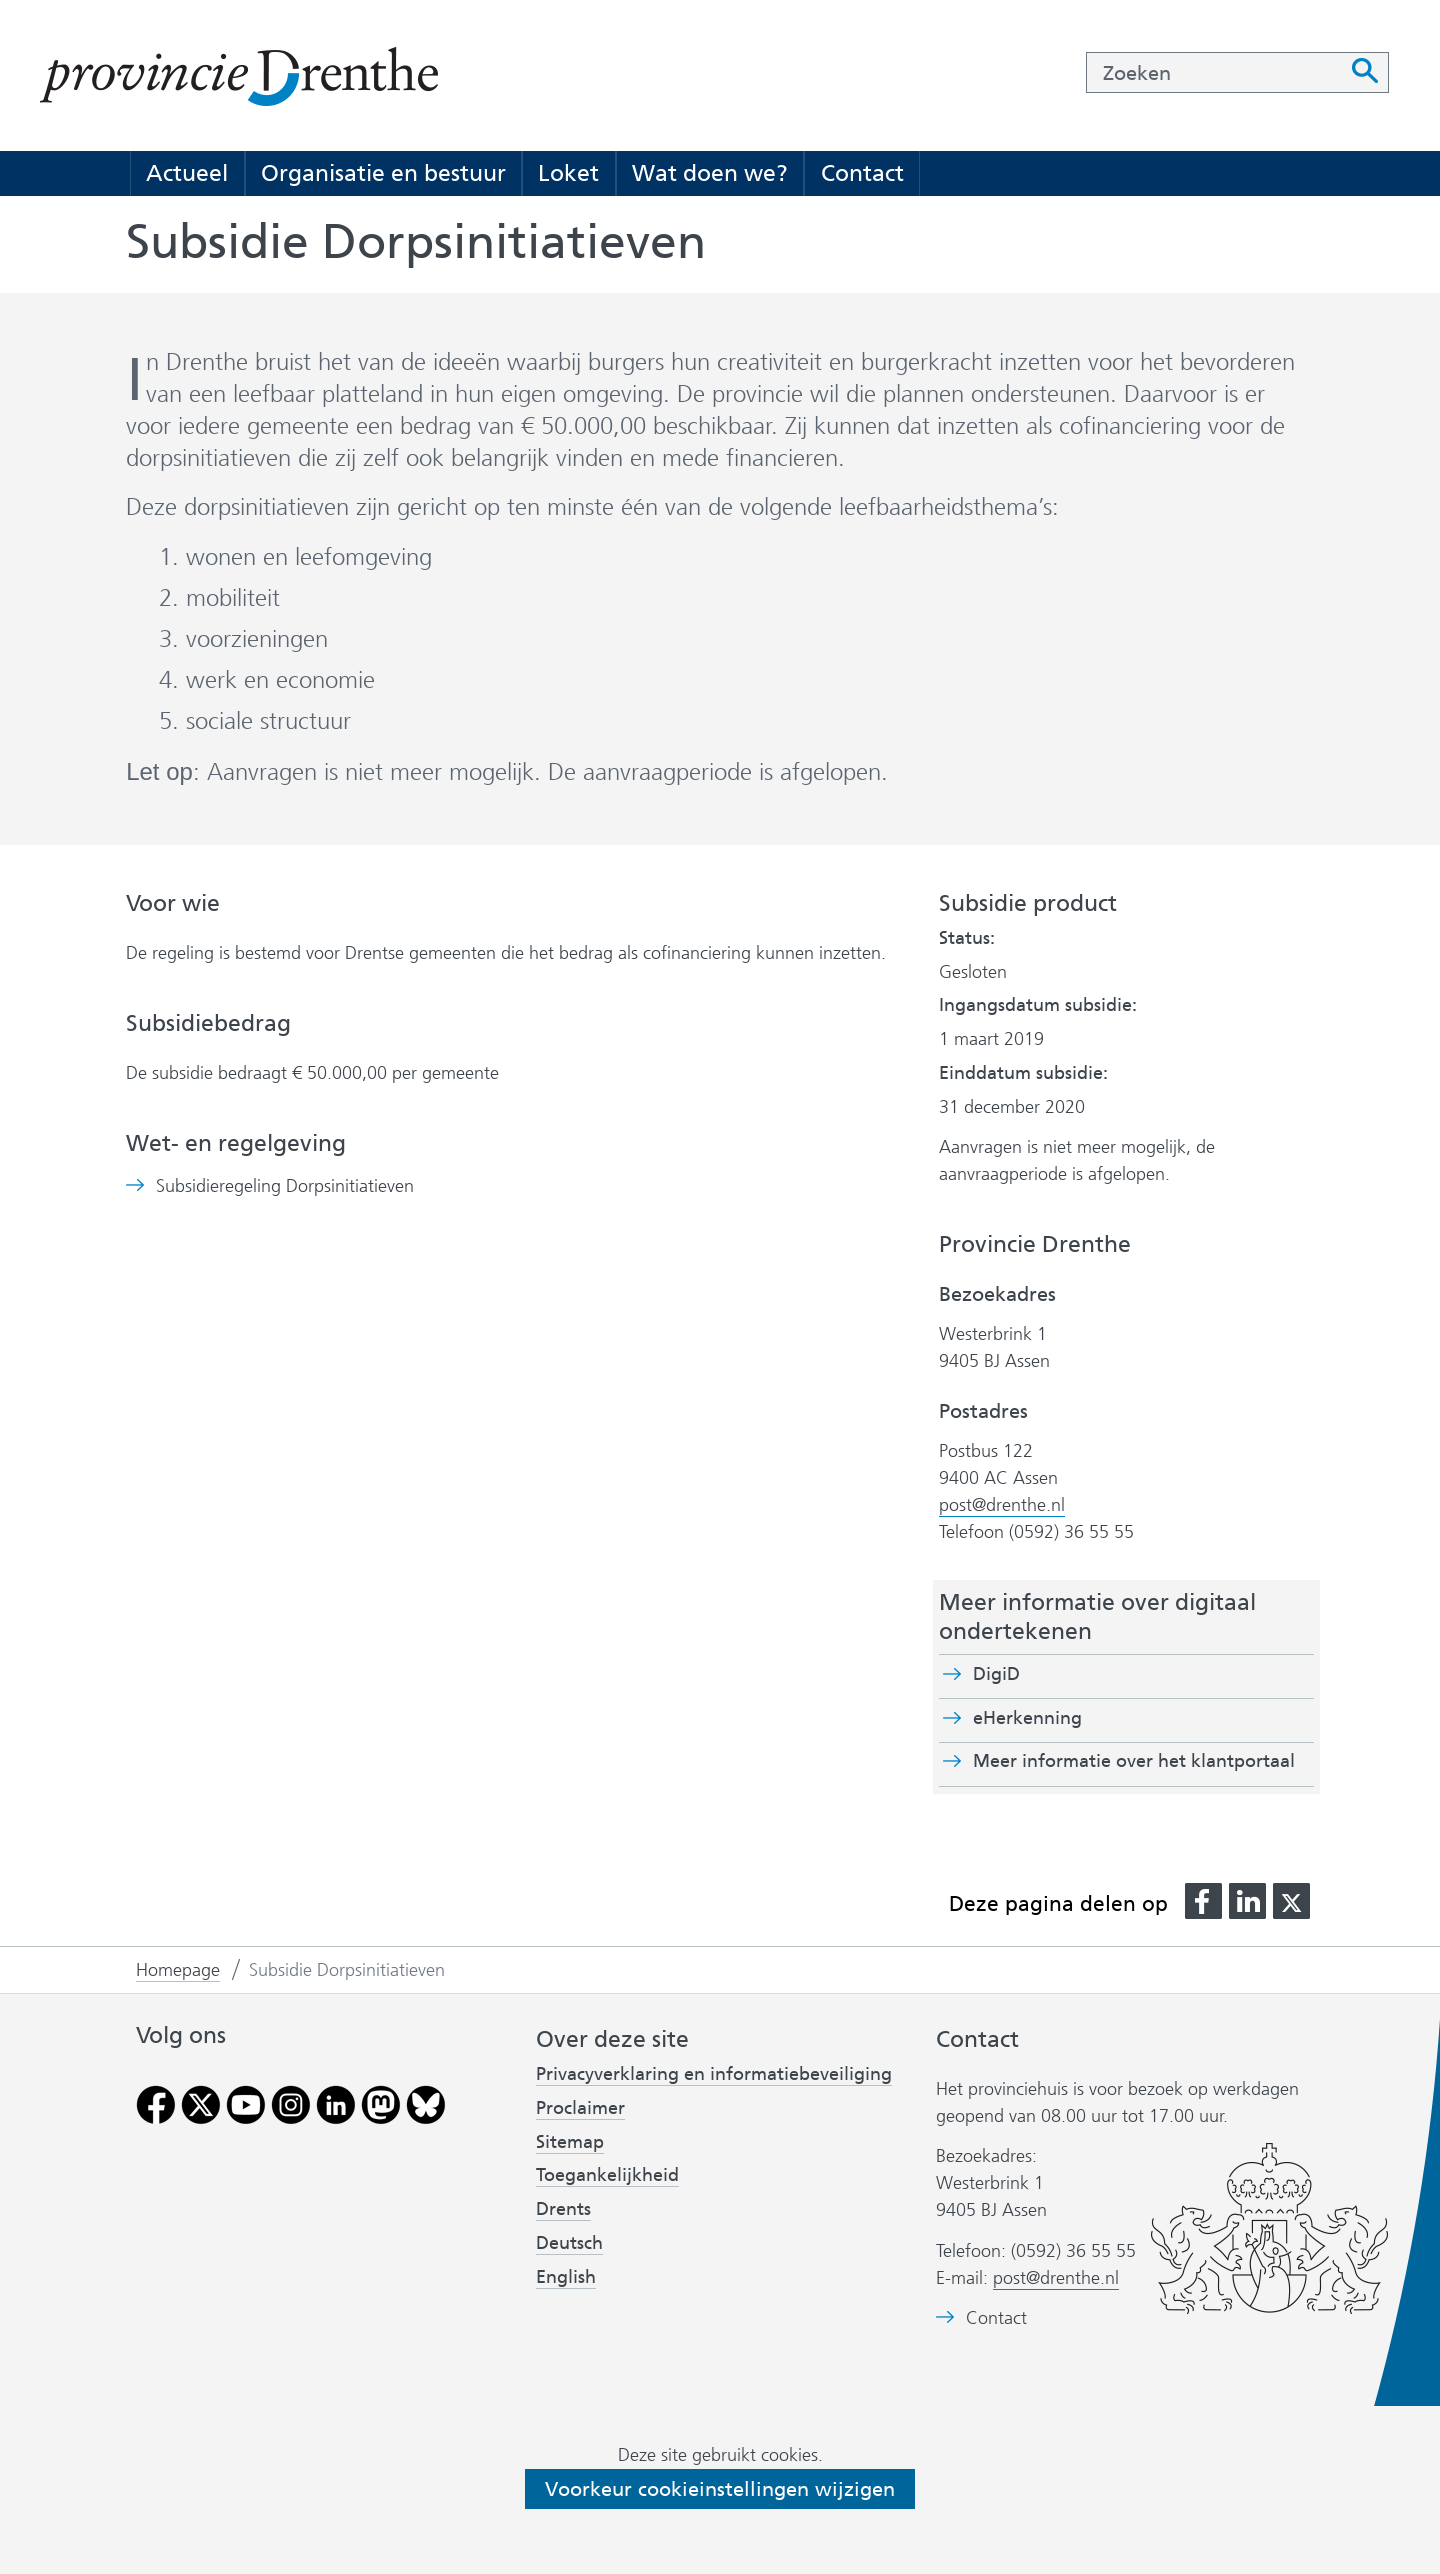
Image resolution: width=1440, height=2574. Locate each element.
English (566, 2277)
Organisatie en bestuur (383, 173)
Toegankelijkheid (607, 2175)
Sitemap (570, 2142)
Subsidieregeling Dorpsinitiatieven (285, 1186)
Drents (563, 2209)
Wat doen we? (710, 173)
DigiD (996, 1674)
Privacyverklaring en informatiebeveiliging (714, 2074)
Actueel (187, 173)
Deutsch (569, 2243)
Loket (568, 173)
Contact (862, 173)
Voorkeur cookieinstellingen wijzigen (720, 2489)
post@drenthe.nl (1002, 1505)
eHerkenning (1027, 1718)
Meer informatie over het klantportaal (1134, 1761)
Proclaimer (580, 2108)
